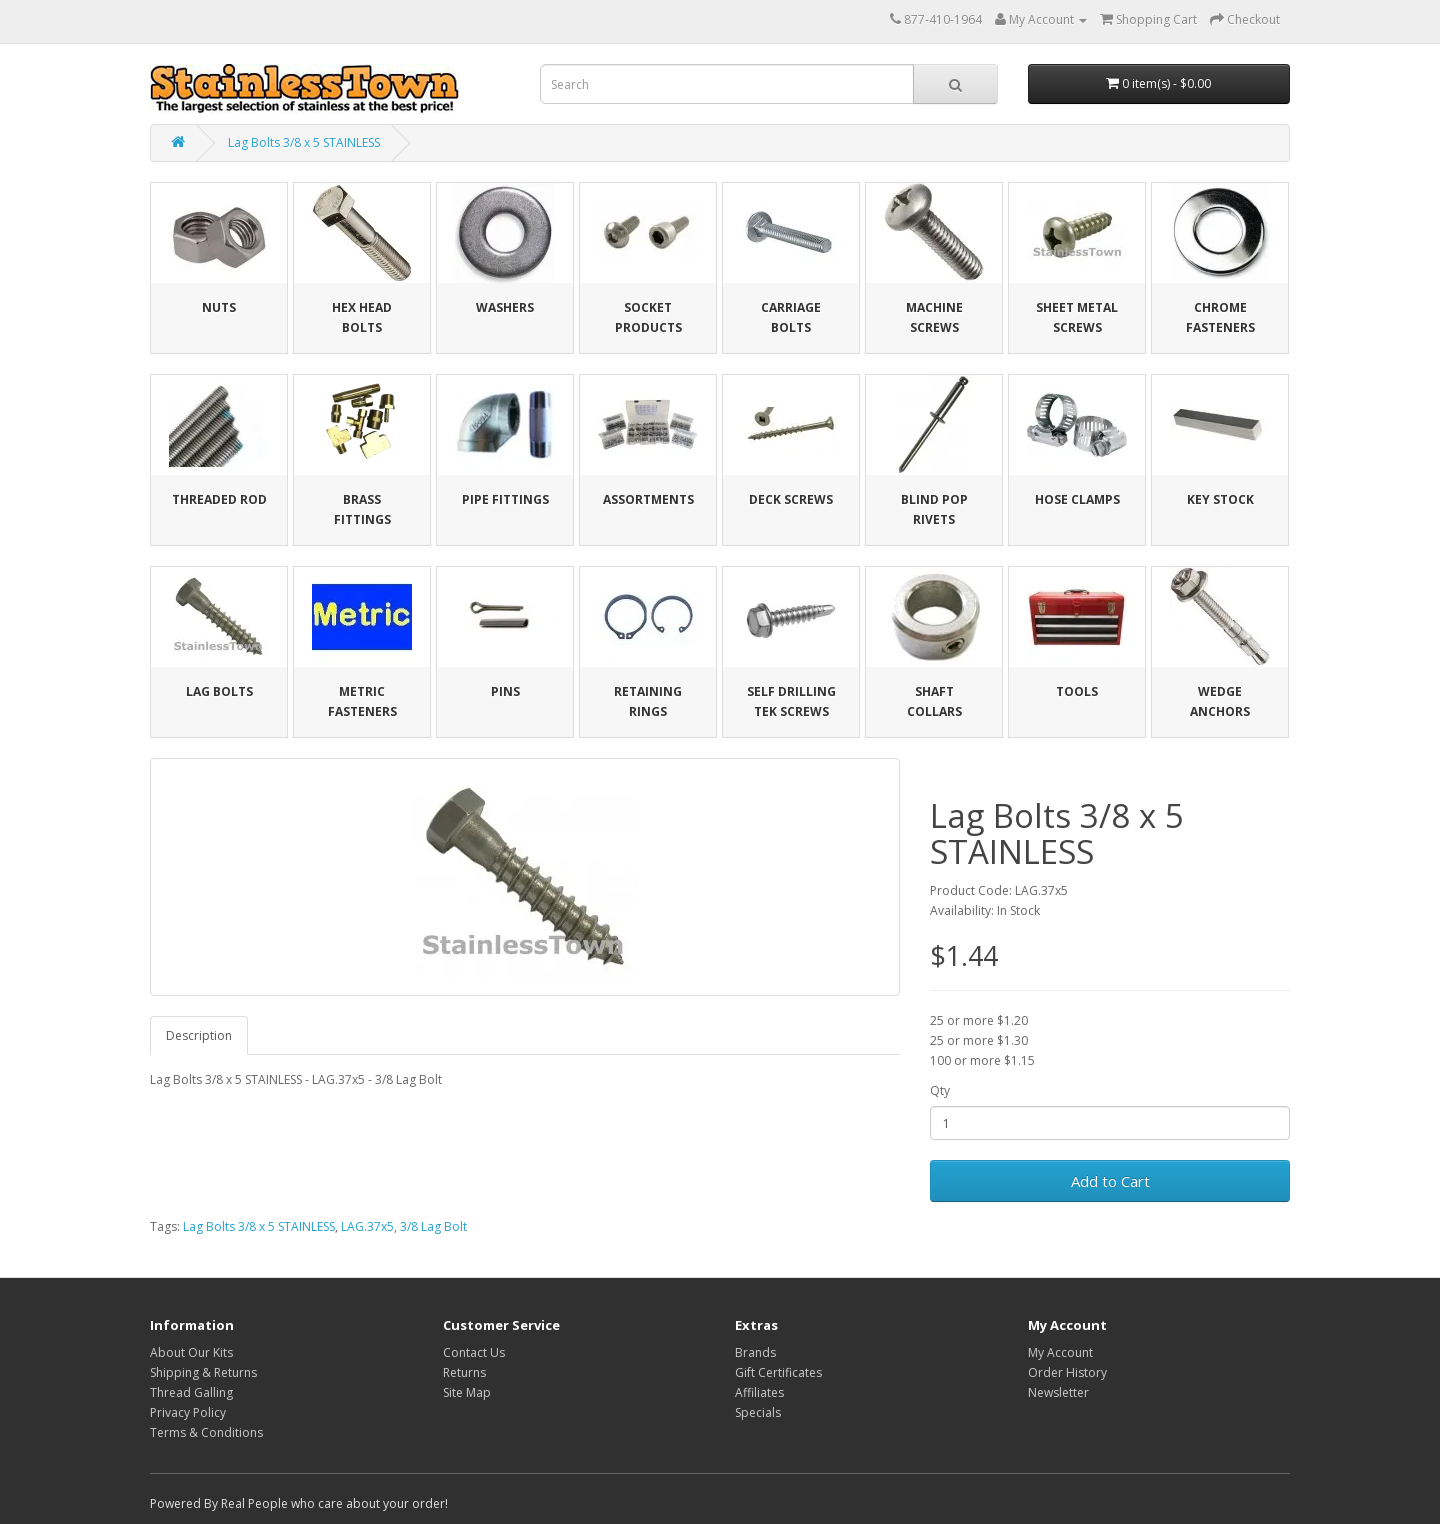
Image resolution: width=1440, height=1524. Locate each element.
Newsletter (1058, 1392)
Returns (464, 1372)
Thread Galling (191, 1392)
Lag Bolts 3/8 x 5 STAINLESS (304, 142)
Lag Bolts (219, 691)
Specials (758, 1412)
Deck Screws (791, 499)
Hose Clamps (1077, 499)
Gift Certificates (778, 1372)
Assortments (648, 499)
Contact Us (474, 1352)
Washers (505, 307)
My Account (1060, 1352)
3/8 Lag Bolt (433, 1226)
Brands (755, 1352)
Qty (940, 1090)
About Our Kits (191, 1352)
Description (199, 1035)
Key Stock (1220, 499)
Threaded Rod (219, 499)
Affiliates (759, 1392)
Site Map (467, 1392)
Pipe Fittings (505, 499)
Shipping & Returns (203, 1372)
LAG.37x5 (367, 1226)
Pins (505, 691)
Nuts (219, 307)
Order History (1067, 1372)
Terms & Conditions (206, 1432)
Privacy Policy (188, 1412)
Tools (1077, 691)
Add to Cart (1110, 1181)
